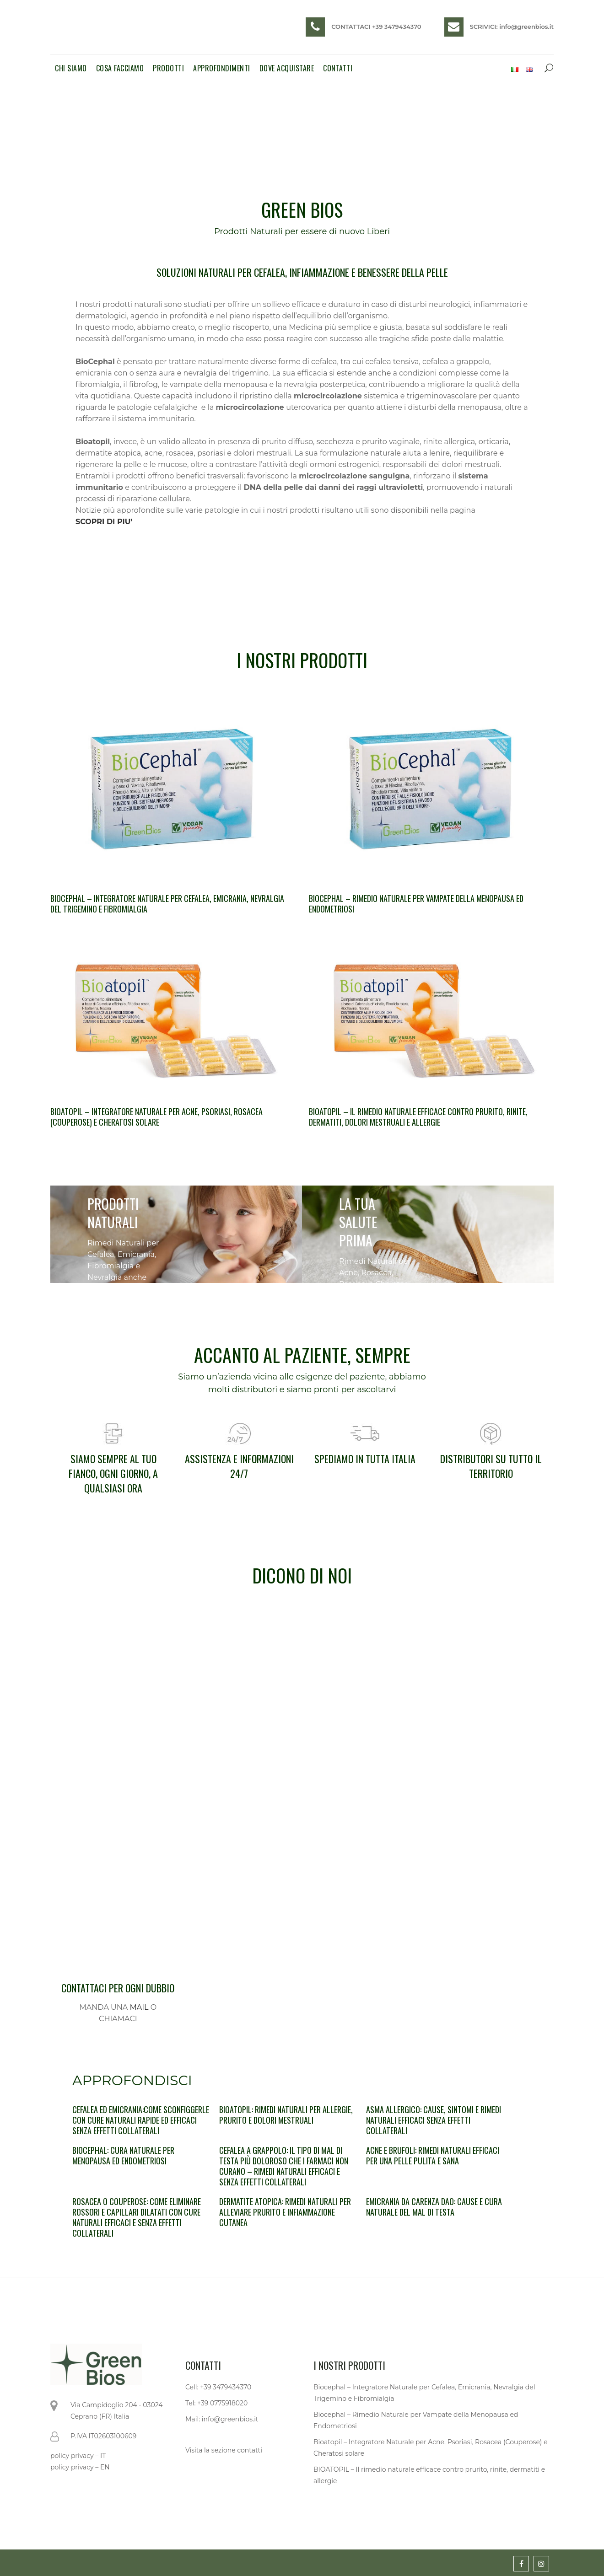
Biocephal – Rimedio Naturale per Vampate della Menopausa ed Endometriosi (416, 903)
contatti (249, 2450)
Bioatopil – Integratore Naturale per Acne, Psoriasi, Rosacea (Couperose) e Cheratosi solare (156, 1117)
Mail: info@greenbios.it (221, 2419)
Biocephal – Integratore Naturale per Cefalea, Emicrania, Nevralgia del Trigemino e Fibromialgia (167, 903)
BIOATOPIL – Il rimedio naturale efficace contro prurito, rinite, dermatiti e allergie (429, 2475)
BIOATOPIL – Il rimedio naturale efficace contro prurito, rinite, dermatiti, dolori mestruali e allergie (418, 1117)
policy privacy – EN (80, 2467)
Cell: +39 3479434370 (218, 2387)
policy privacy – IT (78, 2456)
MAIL (138, 2007)
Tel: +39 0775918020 (216, 2403)
